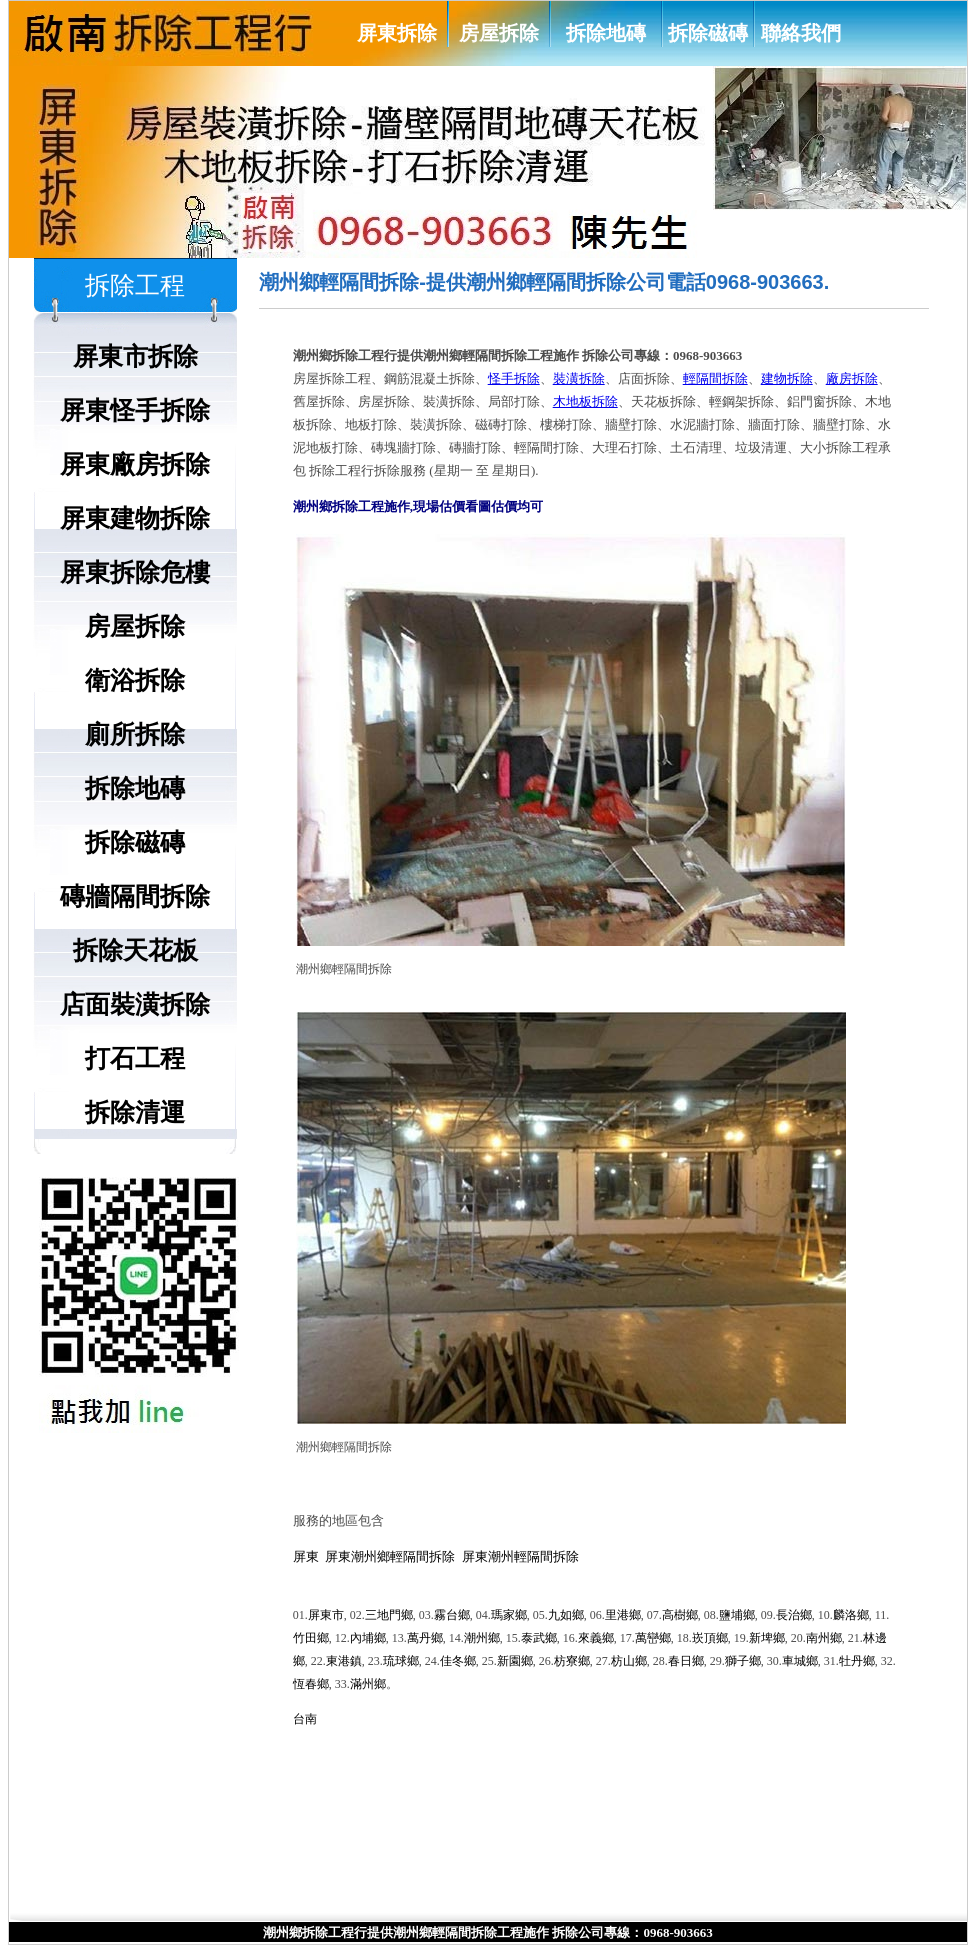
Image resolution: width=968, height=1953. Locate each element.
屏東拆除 (397, 33)
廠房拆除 (852, 378)
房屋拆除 (499, 33)
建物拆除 (787, 378)
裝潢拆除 (579, 378)
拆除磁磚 (708, 33)
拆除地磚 (606, 33)
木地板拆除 (585, 401)
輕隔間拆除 (715, 378)
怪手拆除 (514, 378)
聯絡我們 (801, 33)
